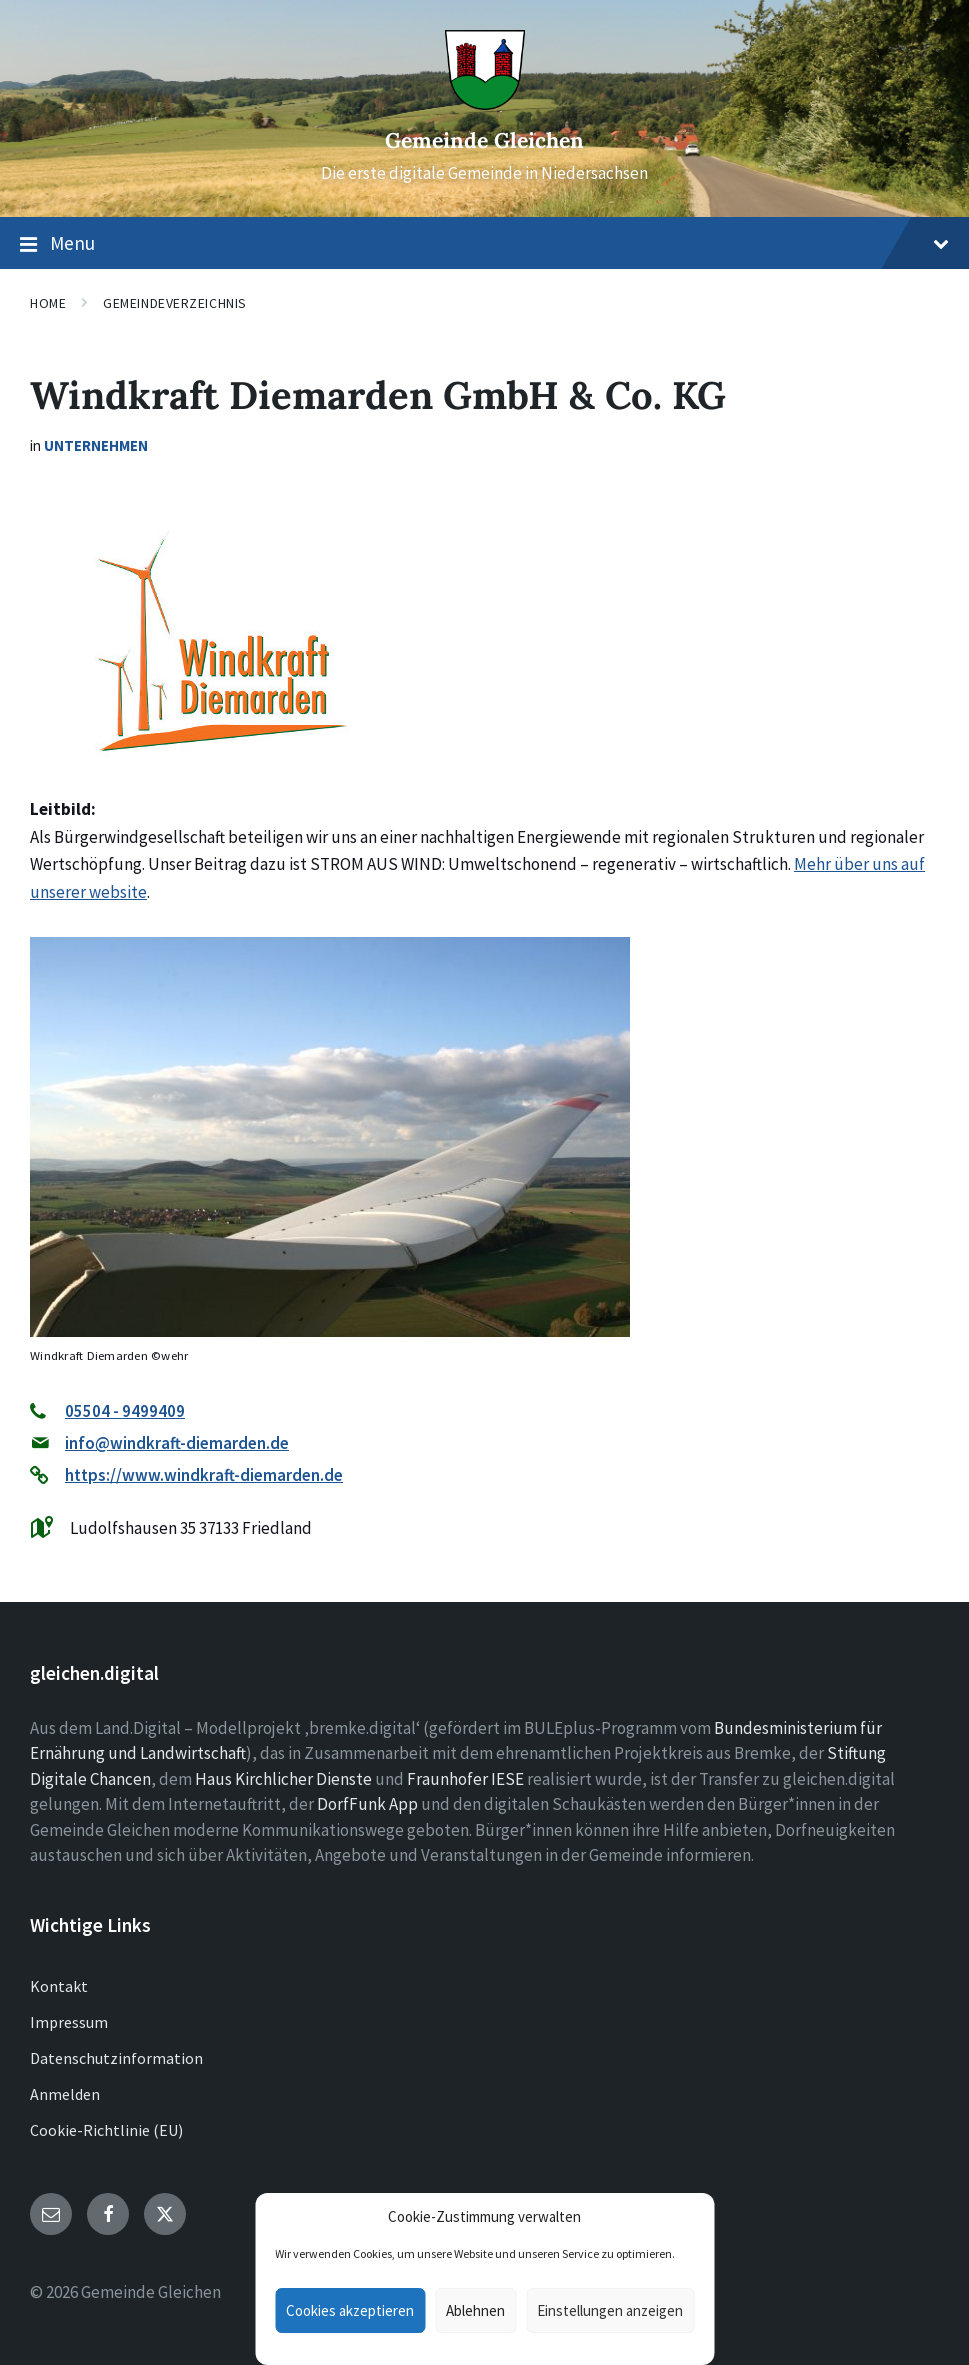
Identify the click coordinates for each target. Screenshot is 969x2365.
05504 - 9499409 (125, 1411)
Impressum (69, 2022)
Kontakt (59, 1986)
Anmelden (65, 2094)
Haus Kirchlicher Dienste (283, 1779)
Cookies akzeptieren (350, 2310)
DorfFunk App (367, 1804)
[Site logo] (485, 104)
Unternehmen (96, 445)
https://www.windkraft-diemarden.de (204, 1475)
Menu (484, 244)
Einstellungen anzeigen (610, 2310)
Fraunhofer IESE (465, 1779)
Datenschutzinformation (116, 2058)
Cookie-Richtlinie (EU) (106, 2130)
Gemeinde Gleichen (484, 140)
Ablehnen (475, 2310)
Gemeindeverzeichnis (175, 303)
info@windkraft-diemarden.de (177, 1443)
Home (48, 303)
